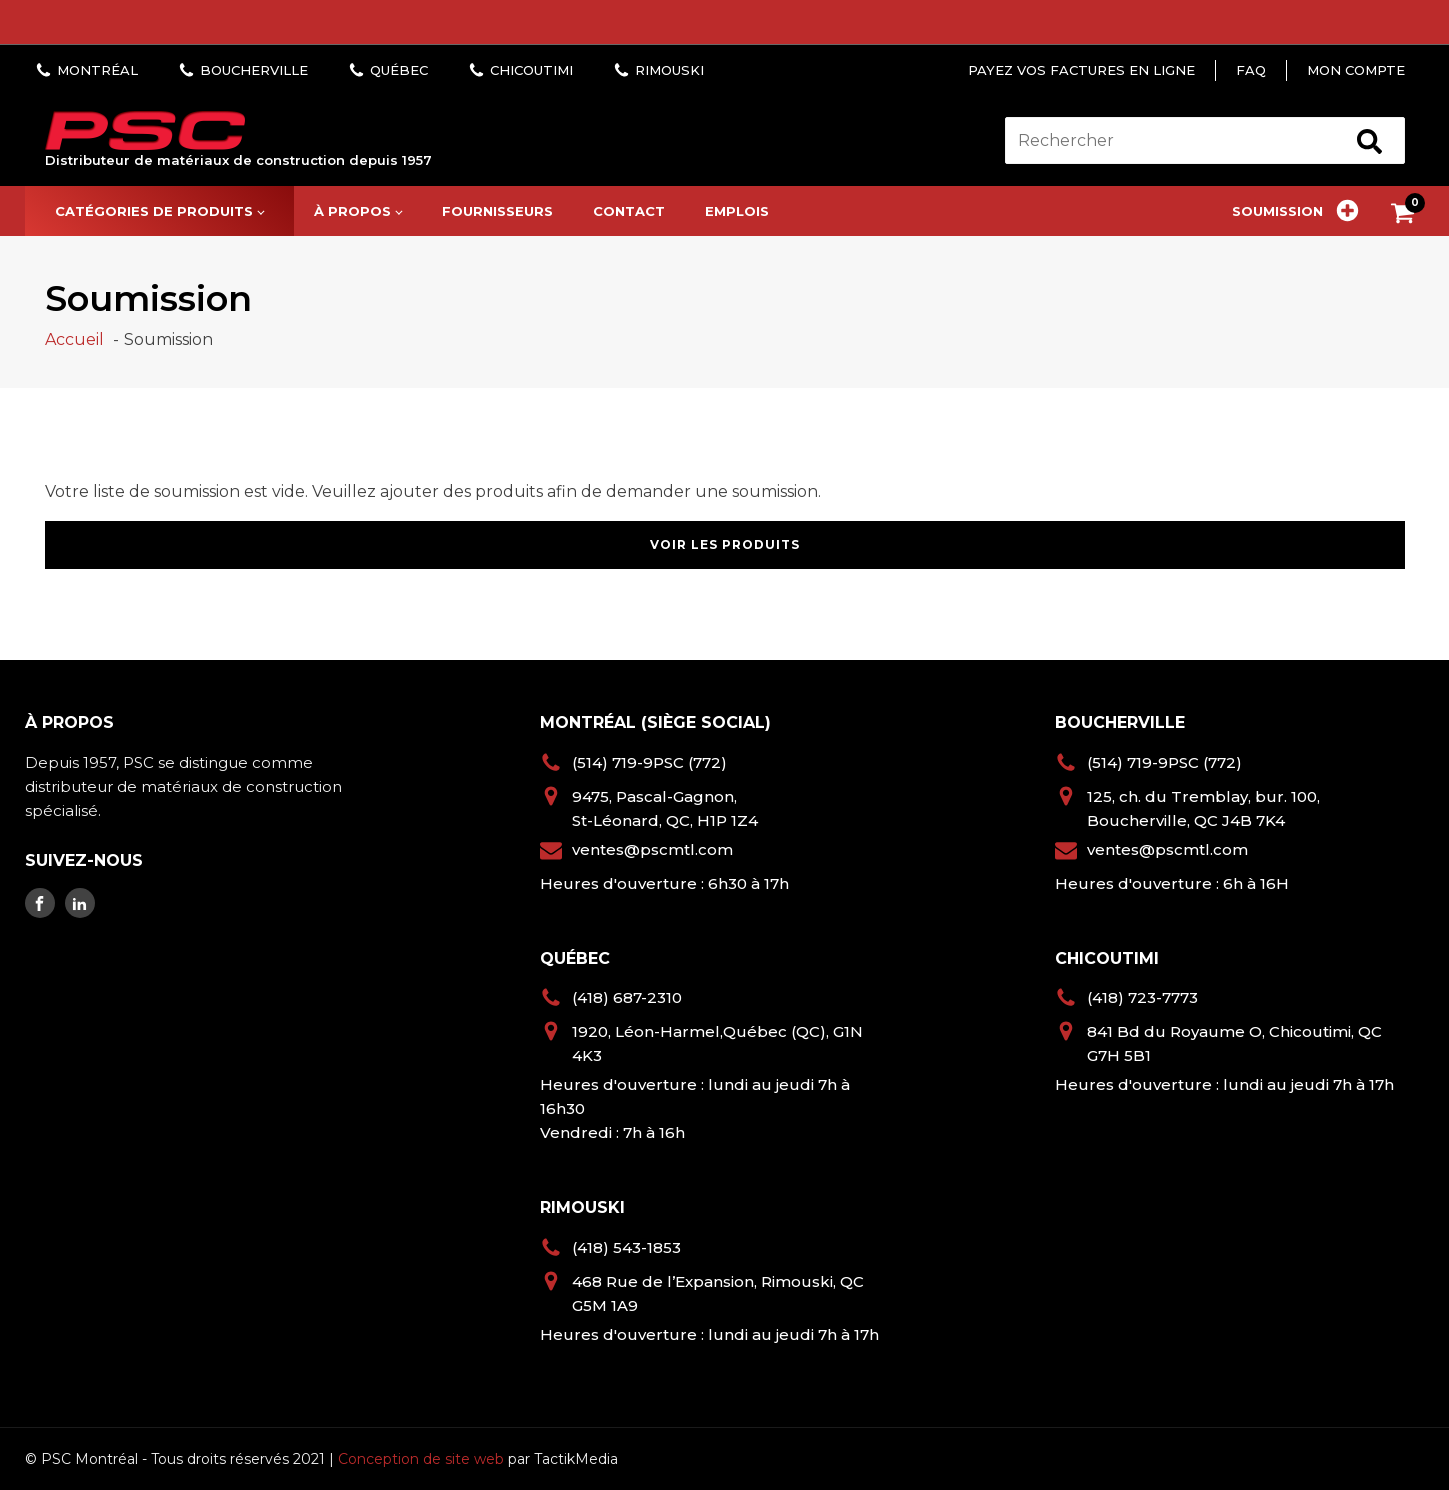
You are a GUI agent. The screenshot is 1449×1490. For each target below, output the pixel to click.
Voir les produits (725, 544)
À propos (352, 211)
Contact (629, 211)
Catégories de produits (154, 211)
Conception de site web (421, 1459)
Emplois (737, 211)
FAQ (1251, 70)
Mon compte (1356, 70)
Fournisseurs (497, 211)
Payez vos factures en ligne (1081, 70)
